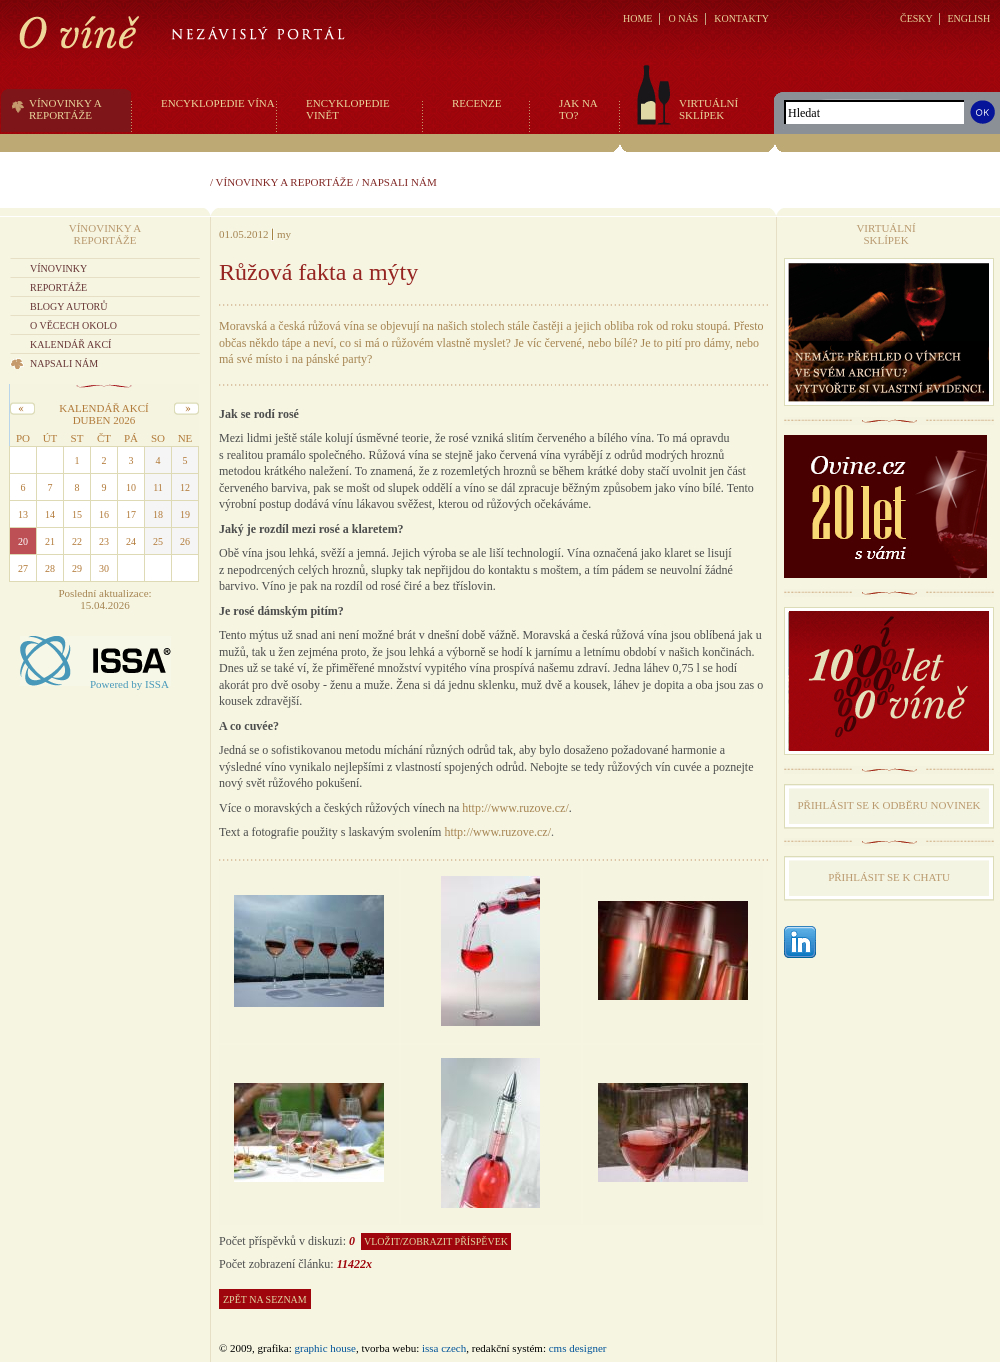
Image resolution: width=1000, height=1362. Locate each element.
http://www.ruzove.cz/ (515, 808)
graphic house (325, 1348)
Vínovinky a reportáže (285, 182)
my (284, 234)
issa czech (444, 1348)
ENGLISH (968, 18)
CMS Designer (578, 1348)
